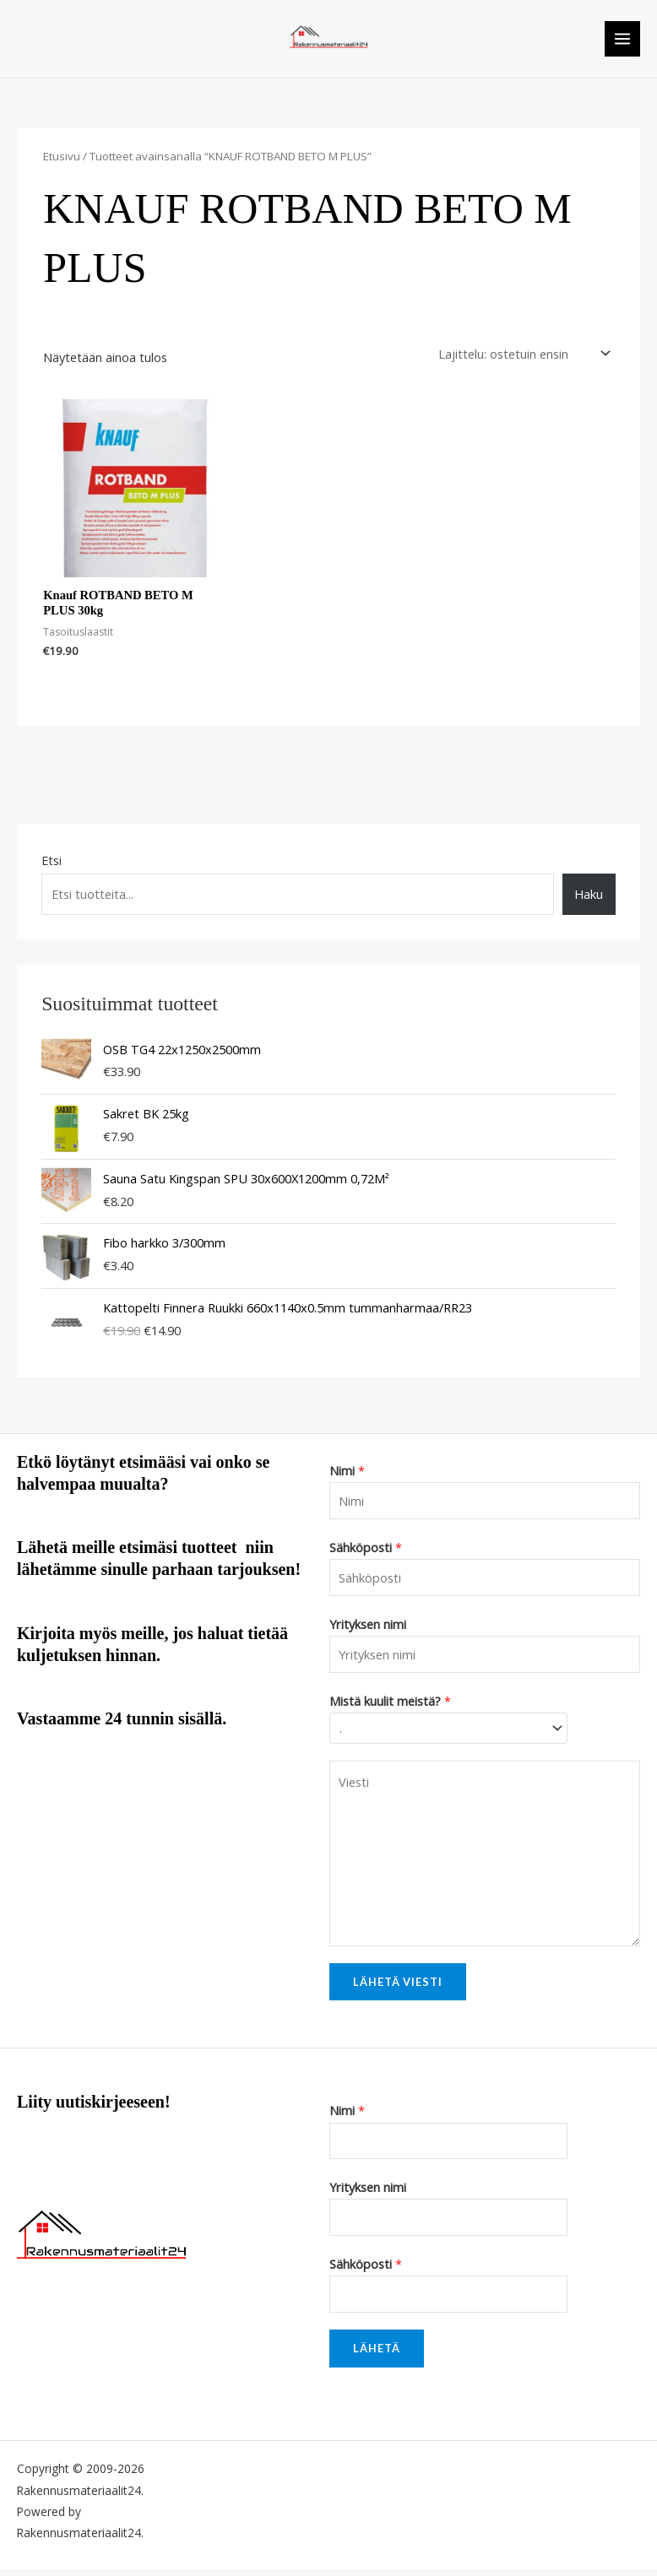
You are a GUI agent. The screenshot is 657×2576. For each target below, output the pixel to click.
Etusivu (61, 162)
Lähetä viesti (398, 1988)
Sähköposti (365, 1553)
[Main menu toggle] (622, 42)
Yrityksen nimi (367, 1630)
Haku (588, 900)
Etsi (51, 866)
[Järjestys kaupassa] (521, 361)
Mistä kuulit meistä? (390, 1707)
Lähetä (376, 2355)
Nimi (347, 1477)
